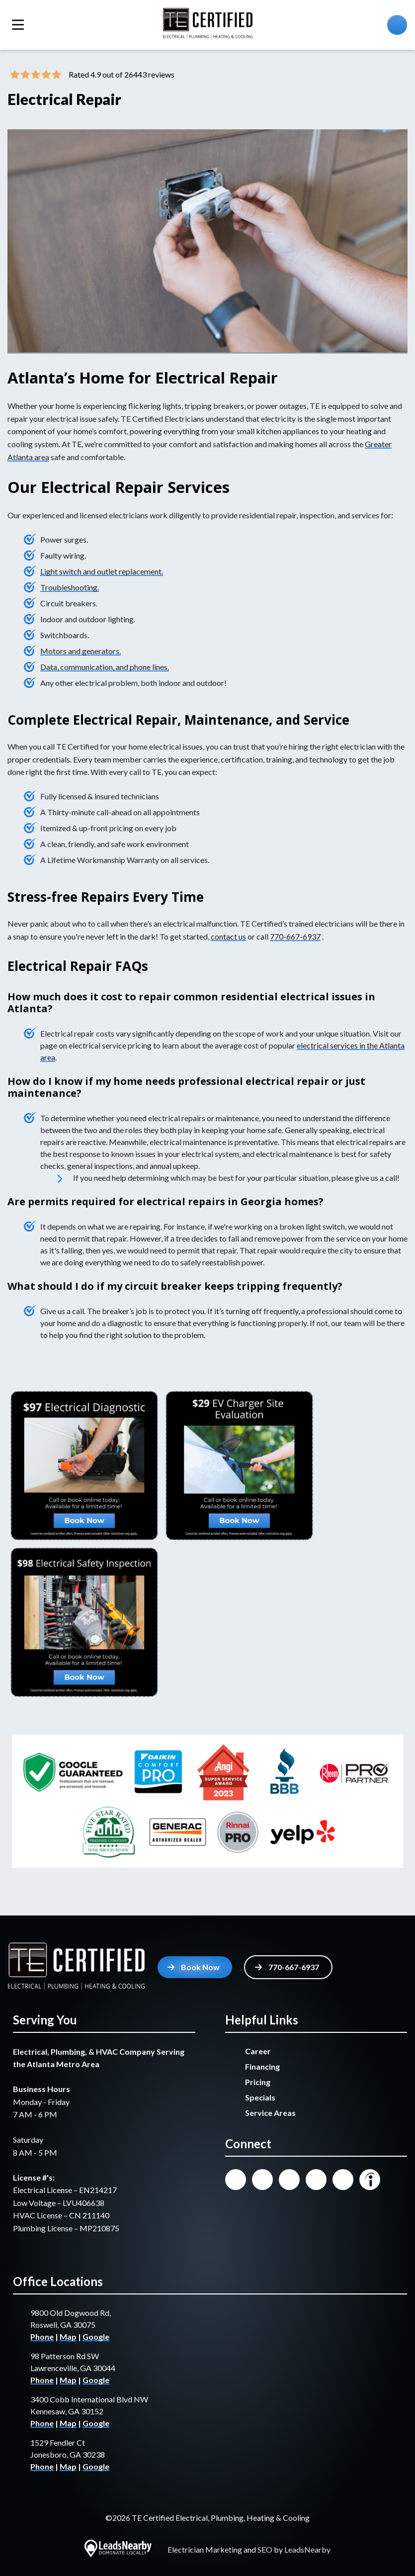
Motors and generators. (80, 651)
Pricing (257, 2082)
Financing (262, 2066)
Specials (260, 2097)
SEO (264, 2549)
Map (68, 2336)
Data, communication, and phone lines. (104, 666)
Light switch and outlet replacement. (101, 571)
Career (258, 2051)
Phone (42, 2336)
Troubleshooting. (69, 587)
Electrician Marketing (204, 2549)
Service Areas (270, 2112)
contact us (228, 936)
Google (96, 2336)
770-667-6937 (295, 936)
